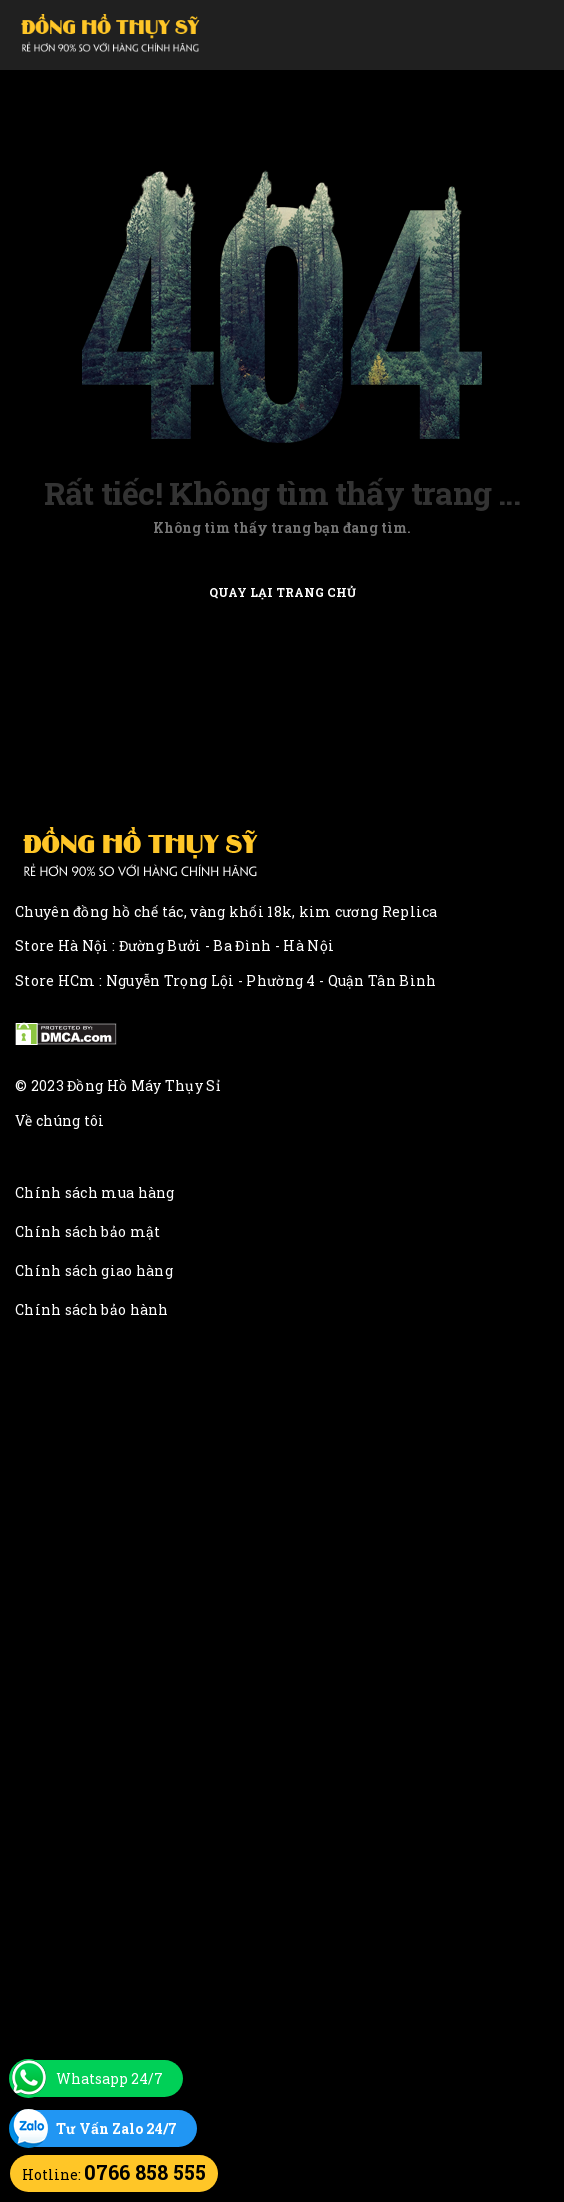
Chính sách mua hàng (95, 1192)
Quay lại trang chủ (282, 592)
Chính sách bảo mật (87, 1231)
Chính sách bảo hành (92, 1309)
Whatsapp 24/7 (109, 2078)
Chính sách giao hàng (94, 1270)
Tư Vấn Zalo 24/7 (116, 2128)
